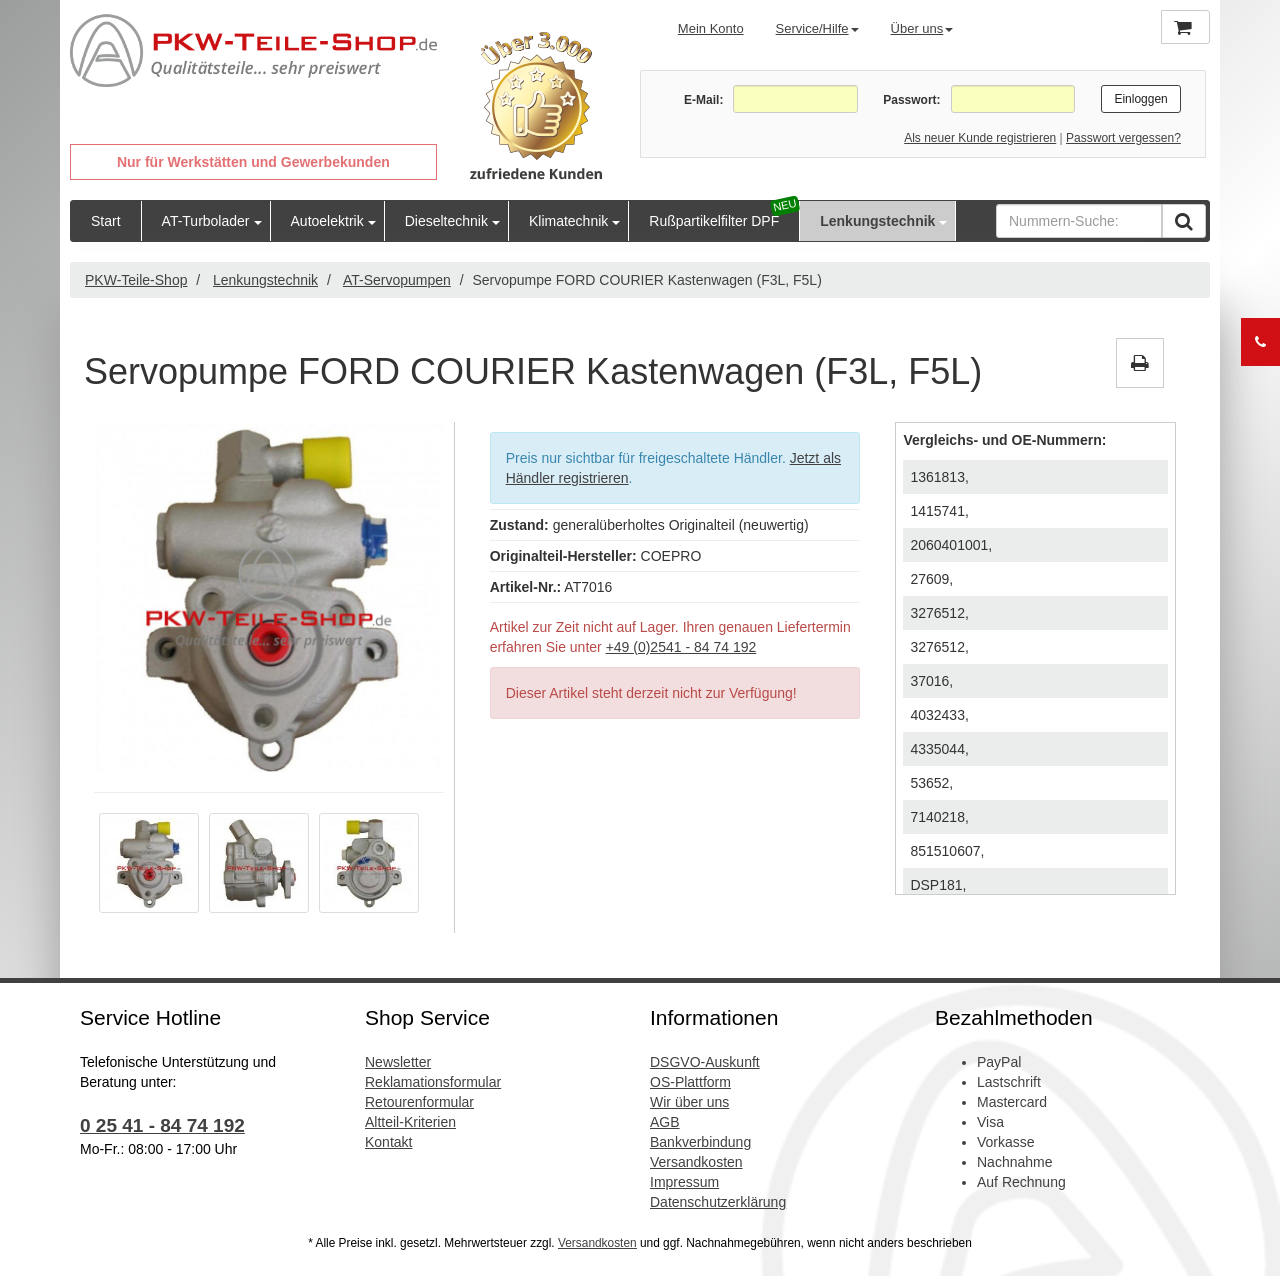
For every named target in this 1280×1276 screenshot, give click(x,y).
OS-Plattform (690, 1082)
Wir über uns (689, 1102)
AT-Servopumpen (397, 280)
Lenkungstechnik (877, 221)
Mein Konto (711, 28)
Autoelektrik (327, 221)
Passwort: (911, 100)
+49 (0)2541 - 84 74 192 (681, 647)
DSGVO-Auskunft (705, 1062)
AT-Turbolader (206, 221)
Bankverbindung (700, 1142)
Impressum (684, 1182)
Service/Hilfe (817, 28)
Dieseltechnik (446, 221)
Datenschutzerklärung (718, 1202)
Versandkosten (696, 1162)
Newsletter (398, 1062)
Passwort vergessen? (1123, 138)
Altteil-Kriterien (410, 1122)
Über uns (922, 28)
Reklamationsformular (433, 1082)
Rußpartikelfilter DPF (714, 221)
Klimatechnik (568, 221)
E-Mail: (703, 100)
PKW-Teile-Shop (136, 280)
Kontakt (388, 1142)
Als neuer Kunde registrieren (980, 138)
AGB (665, 1122)
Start (106, 221)
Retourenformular (419, 1102)
